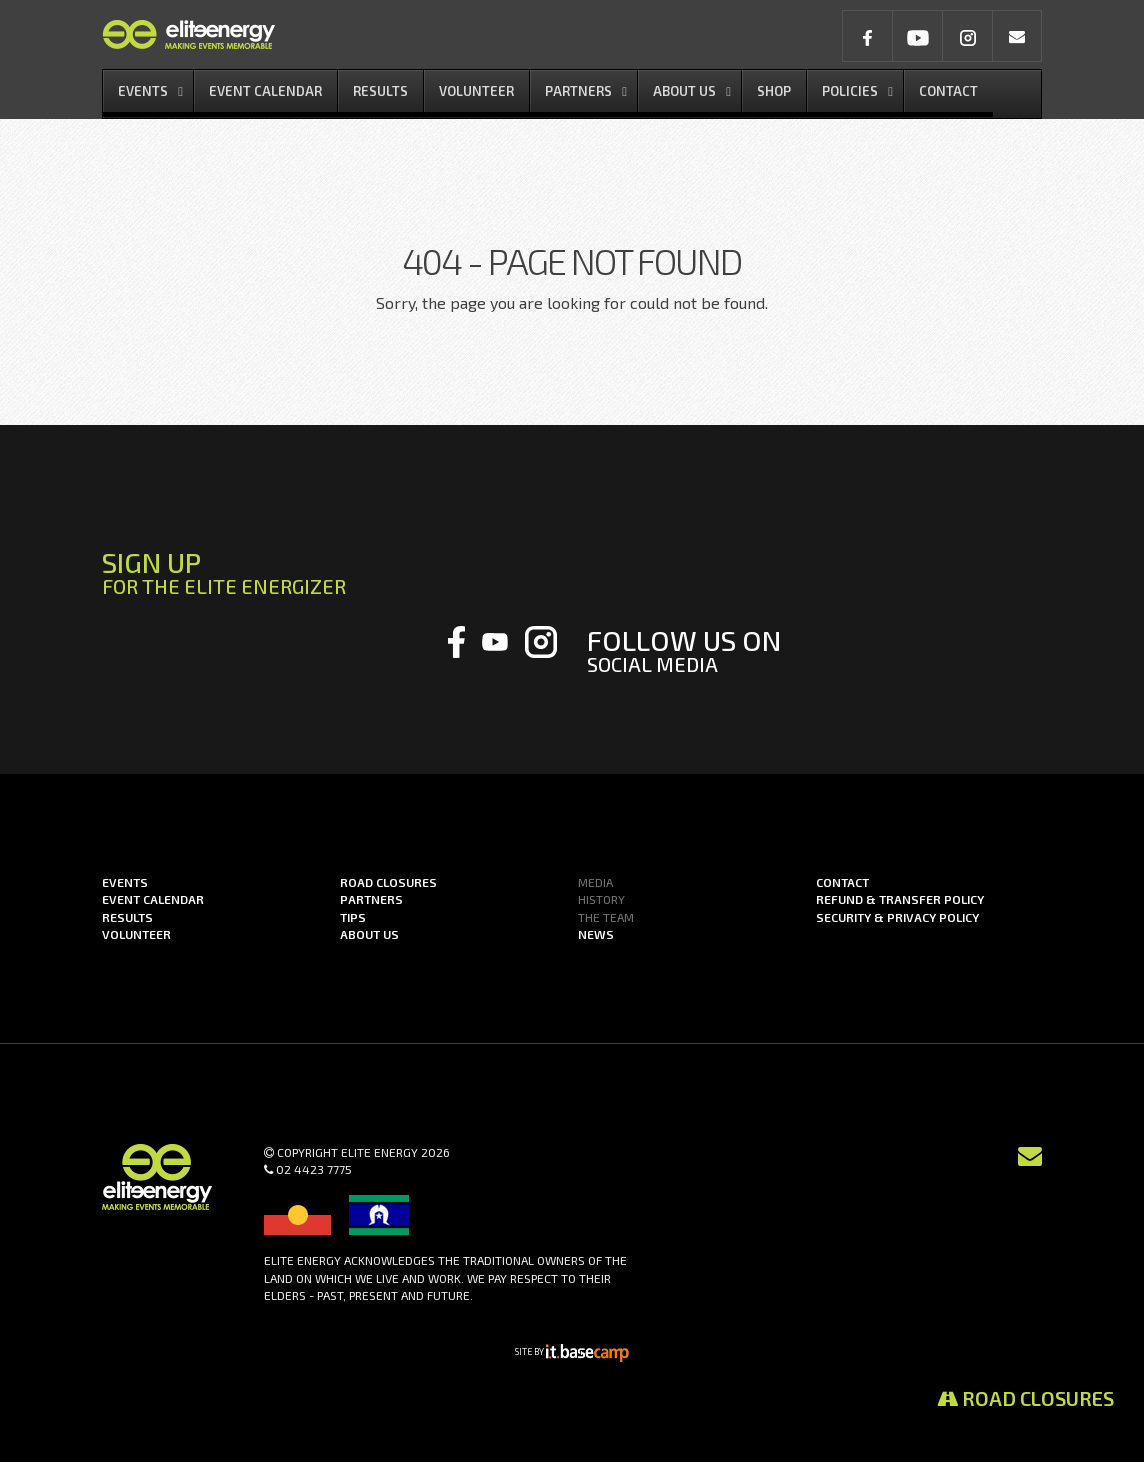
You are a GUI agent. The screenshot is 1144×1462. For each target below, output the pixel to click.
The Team (606, 917)
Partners (371, 899)
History (601, 899)
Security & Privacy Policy (897, 917)
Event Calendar (153, 899)
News (596, 934)
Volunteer (136, 934)
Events (125, 882)
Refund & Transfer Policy (900, 899)
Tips (353, 917)
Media (595, 882)
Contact (842, 882)
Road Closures (1025, 1398)
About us (369, 934)
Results (127, 917)
